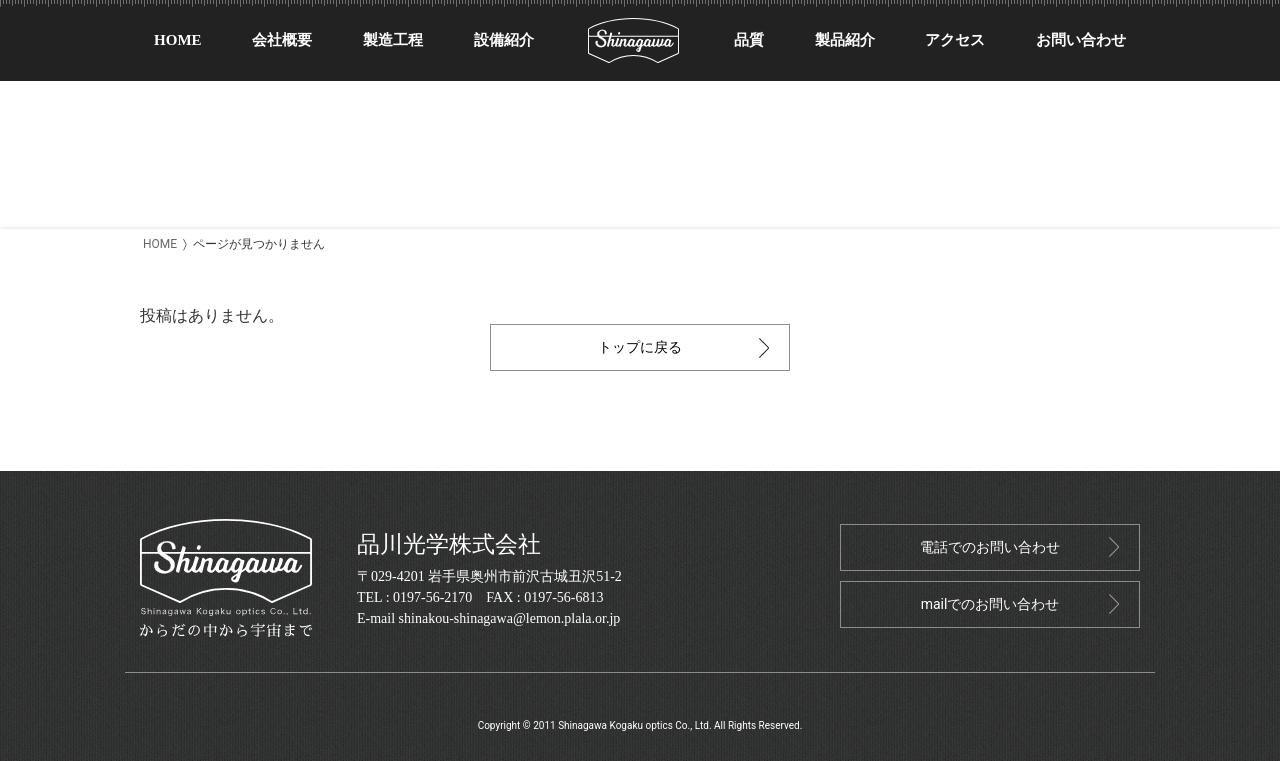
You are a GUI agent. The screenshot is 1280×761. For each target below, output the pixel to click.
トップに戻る (640, 347)
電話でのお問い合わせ (990, 547)
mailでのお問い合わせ (990, 604)
